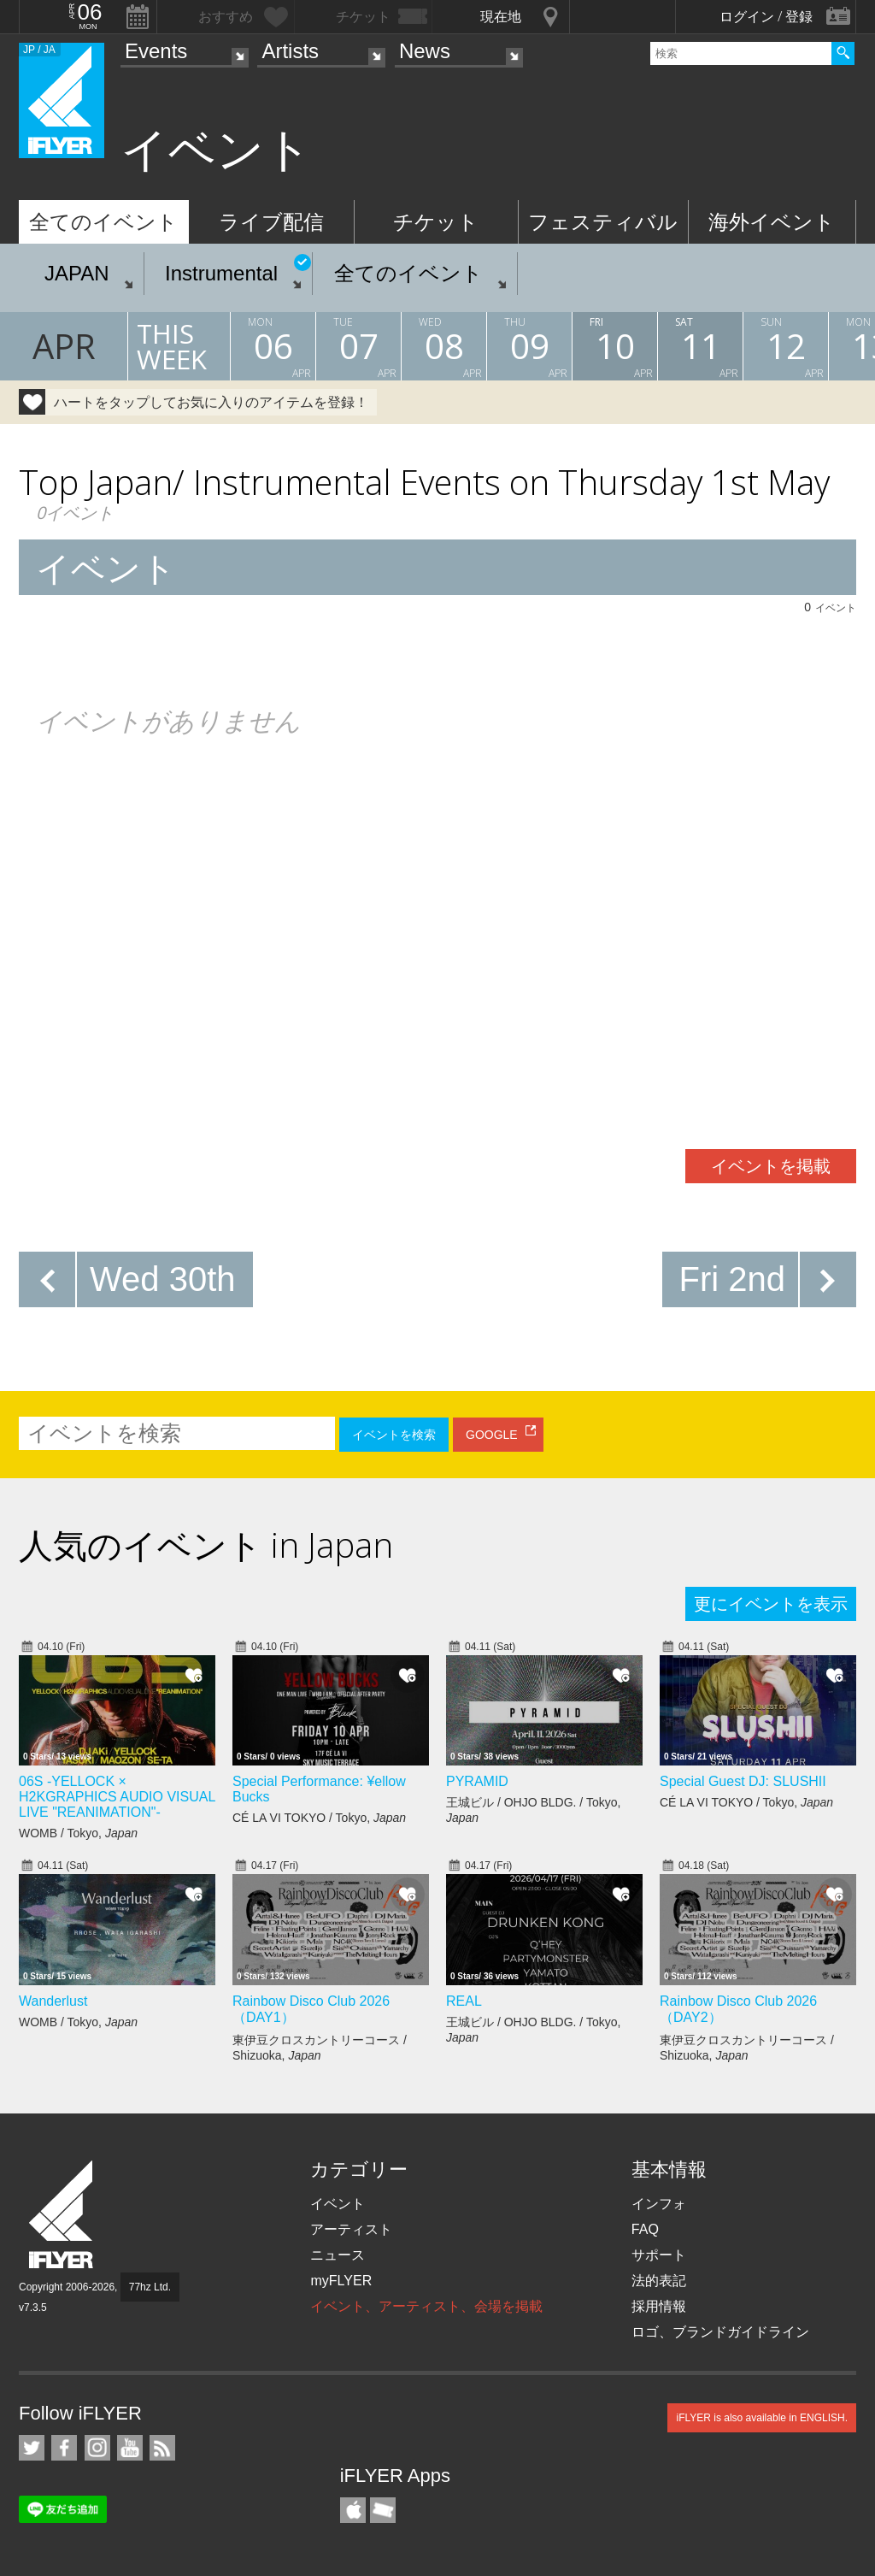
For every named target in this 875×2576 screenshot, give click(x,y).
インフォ (658, 2203)
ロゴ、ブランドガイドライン (720, 2332)
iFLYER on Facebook (64, 2448)
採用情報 (658, 2306)
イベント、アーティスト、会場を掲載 (426, 2306)
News (424, 50)
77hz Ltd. (150, 2287)
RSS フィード (162, 2448)
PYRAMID (477, 1781)
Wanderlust (53, 2001)
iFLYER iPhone (353, 2510)
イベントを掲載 (771, 1166)
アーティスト (351, 2229)
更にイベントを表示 (771, 1604)
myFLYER (341, 2280)
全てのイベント (103, 221)
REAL (464, 2001)
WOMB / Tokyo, (78, 1833)
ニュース (337, 2255)
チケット (436, 221)
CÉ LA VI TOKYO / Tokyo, (319, 1817)
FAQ (645, 2229)
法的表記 (658, 2280)
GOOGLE (492, 1434)
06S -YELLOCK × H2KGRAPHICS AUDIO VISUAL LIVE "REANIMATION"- (117, 1796)
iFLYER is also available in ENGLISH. (762, 2418)
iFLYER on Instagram (97, 2448)
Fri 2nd (732, 1279)
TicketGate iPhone (383, 2510)
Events (156, 50)
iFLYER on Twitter (31, 2448)
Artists (290, 50)
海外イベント (771, 221)
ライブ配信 (271, 221)
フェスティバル (603, 221)
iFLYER (62, 2214)
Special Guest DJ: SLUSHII (743, 1781)
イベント (337, 2203)
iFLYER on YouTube (130, 2448)
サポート (658, 2255)
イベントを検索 (394, 1434)
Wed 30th (163, 1279)
